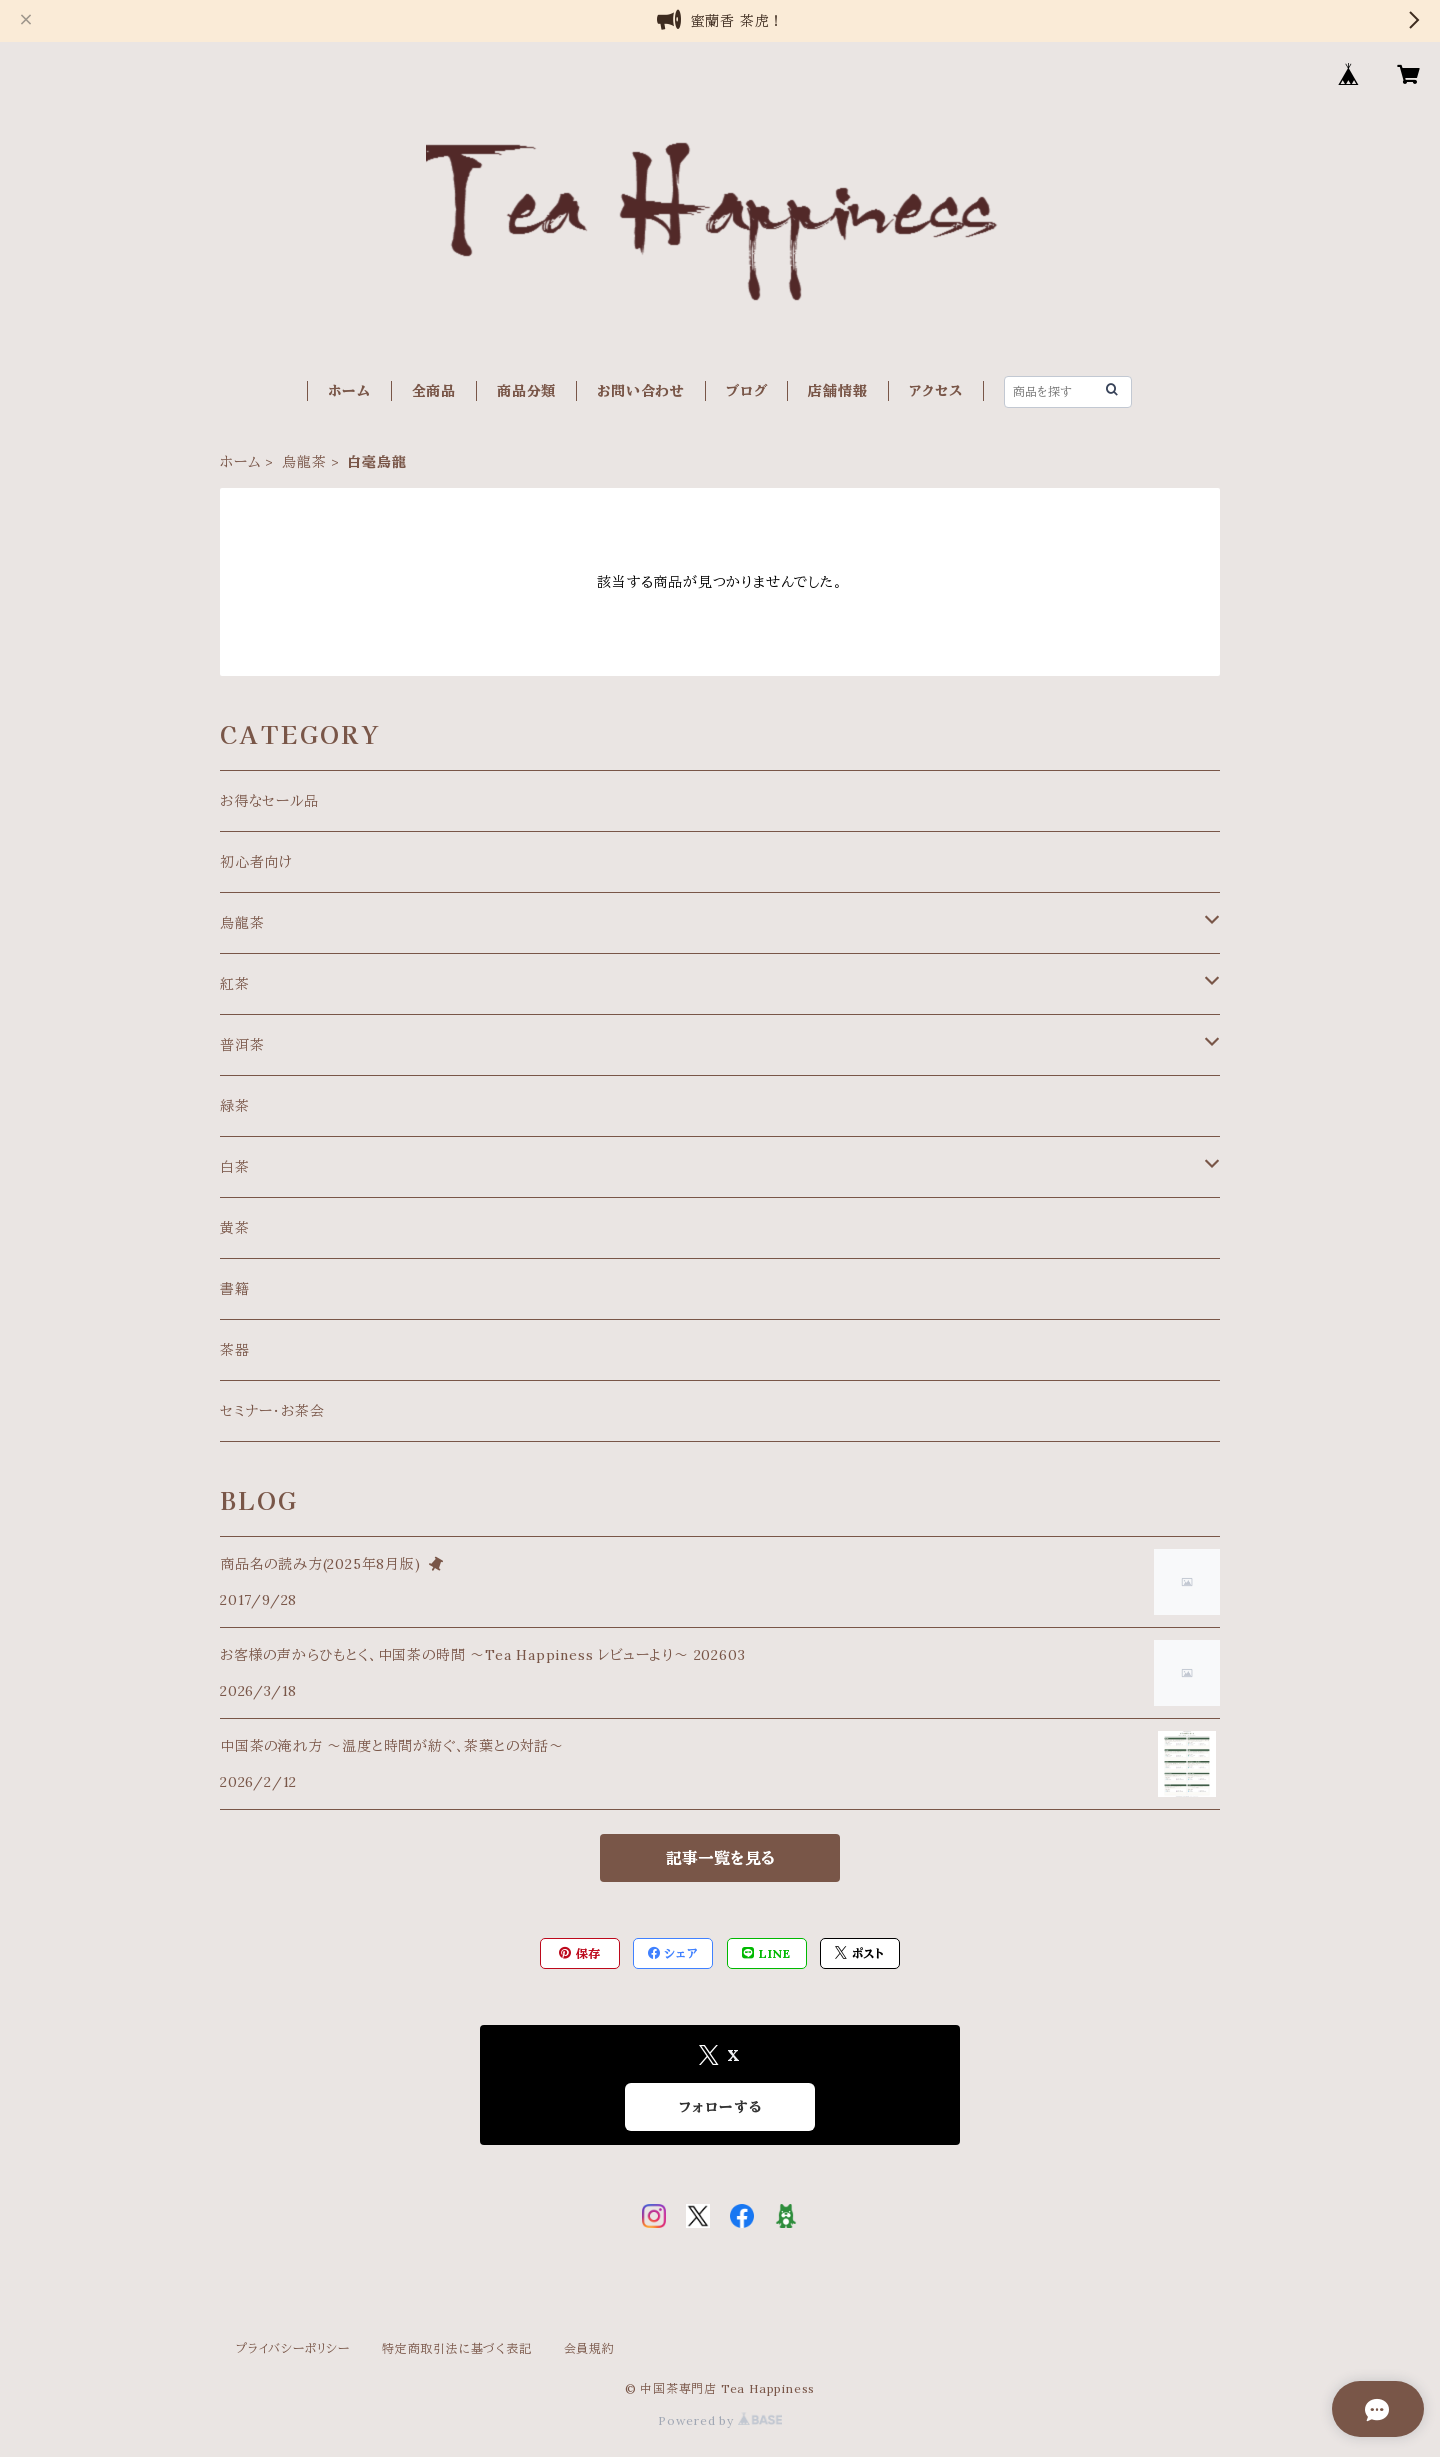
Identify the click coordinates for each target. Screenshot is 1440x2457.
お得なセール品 (269, 801)
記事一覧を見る (720, 1858)
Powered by (720, 2420)
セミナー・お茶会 (272, 1411)
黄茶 (235, 1228)
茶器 (235, 1350)
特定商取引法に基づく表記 (457, 2348)
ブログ (746, 391)
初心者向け (256, 862)
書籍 (235, 1289)
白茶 (235, 1167)
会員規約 (589, 2348)
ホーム (349, 391)
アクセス (936, 391)
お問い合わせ (641, 391)
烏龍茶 (304, 462)
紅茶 (235, 984)
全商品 (434, 391)
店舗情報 (837, 391)
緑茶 (235, 1106)
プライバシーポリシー (293, 2348)
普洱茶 (242, 1045)
